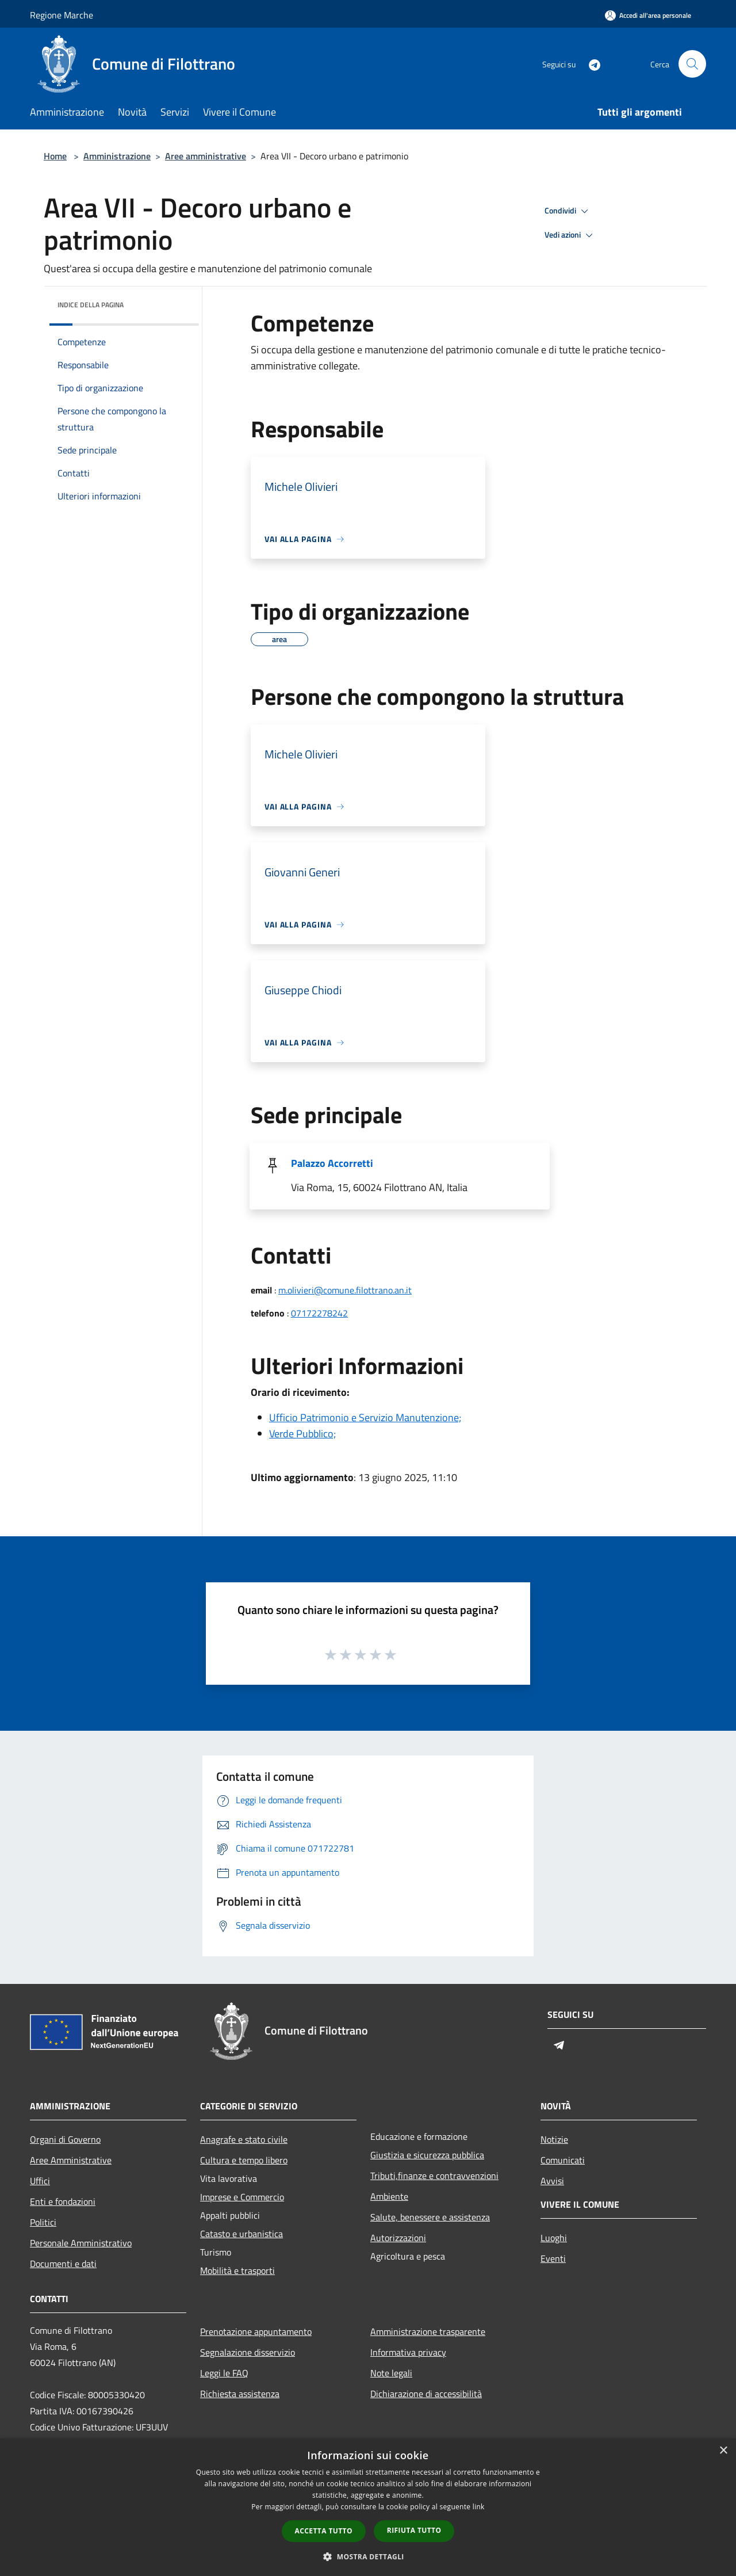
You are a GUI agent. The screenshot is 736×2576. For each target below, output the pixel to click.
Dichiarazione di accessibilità (426, 2394)
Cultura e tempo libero (244, 2160)
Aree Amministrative (71, 2160)
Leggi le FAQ (224, 2373)
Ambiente (389, 2196)
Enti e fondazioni (62, 2201)
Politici (43, 2222)
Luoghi (553, 2238)
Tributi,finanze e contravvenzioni (434, 2175)
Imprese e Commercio (242, 2197)
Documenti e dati (63, 2263)
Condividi (568, 211)
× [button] (723, 2451)
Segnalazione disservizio (247, 2352)
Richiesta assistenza (239, 2394)
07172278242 (319, 1313)
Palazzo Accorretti (332, 1163)
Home (55, 156)
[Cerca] (692, 64)
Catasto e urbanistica (241, 2234)
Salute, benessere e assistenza (430, 2217)
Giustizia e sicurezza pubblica (427, 2155)
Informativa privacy (408, 2352)
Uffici (40, 2181)
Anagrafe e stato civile (244, 2139)
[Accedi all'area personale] (648, 15)
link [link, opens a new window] (479, 2507)
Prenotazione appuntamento (256, 2331)
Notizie (554, 2139)
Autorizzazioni (398, 2238)
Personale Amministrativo (81, 2243)
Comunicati (562, 2160)
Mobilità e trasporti (237, 2270)
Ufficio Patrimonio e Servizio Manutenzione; (365, 1417)
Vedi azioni (570, 235)
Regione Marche (61, 15)
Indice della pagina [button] (90, 304)
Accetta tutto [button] (323, 2531)
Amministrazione (117, 156)
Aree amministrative (205, 156)
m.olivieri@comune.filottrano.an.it (345, 1290)
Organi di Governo (65, 2139)
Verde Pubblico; (302, 1433)
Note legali (391, 2373)
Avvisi (552, 2181)
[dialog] (368, 2507)
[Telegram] (589, 63)
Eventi (553, 2258)
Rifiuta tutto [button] (414, 2530)
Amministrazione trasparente (427, 2331)
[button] (368, 2556)
